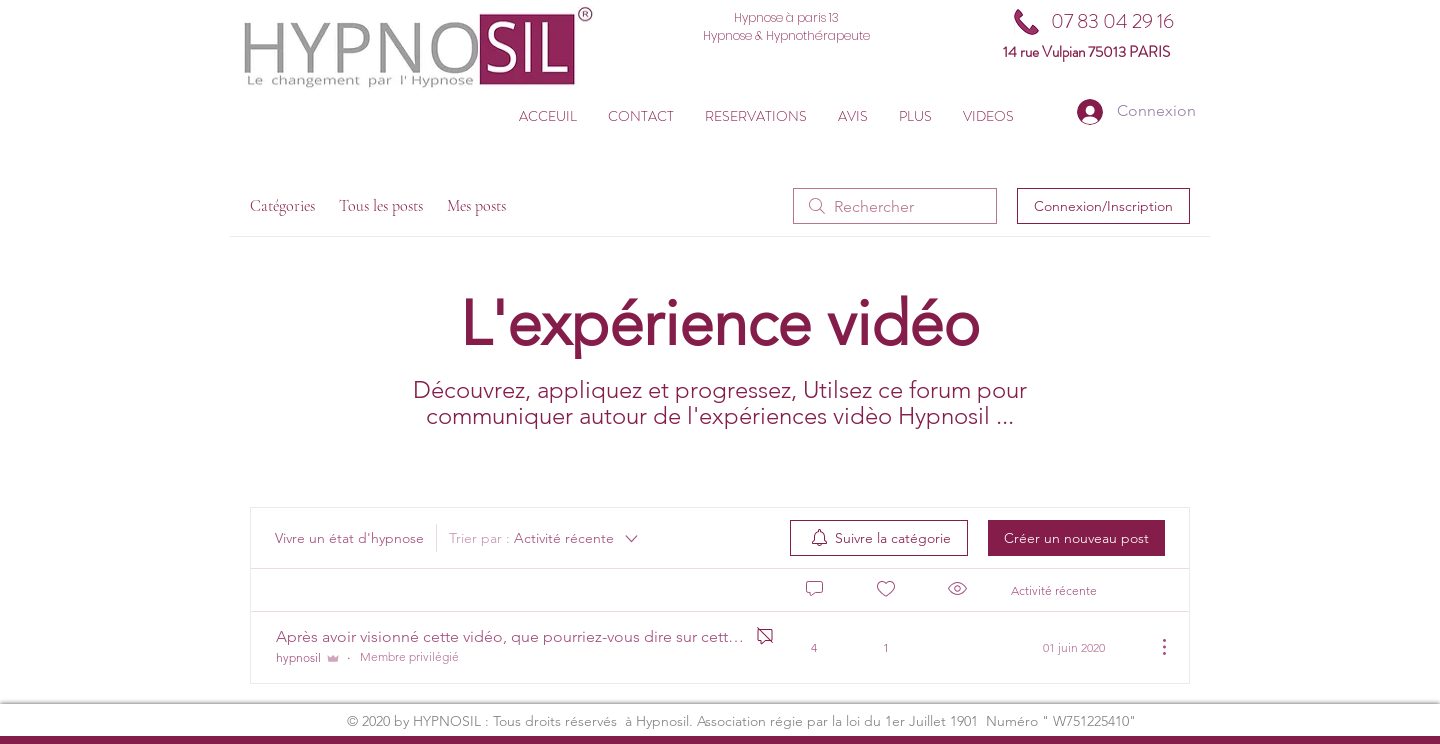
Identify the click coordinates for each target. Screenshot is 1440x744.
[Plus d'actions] (1154, 647)
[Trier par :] (545, 538)
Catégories (282, 206)
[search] (895, 206)
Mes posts (476, 206)
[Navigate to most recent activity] (1075, 647)
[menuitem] (879, 538)
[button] (755, 116)
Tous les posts (381, 206)
